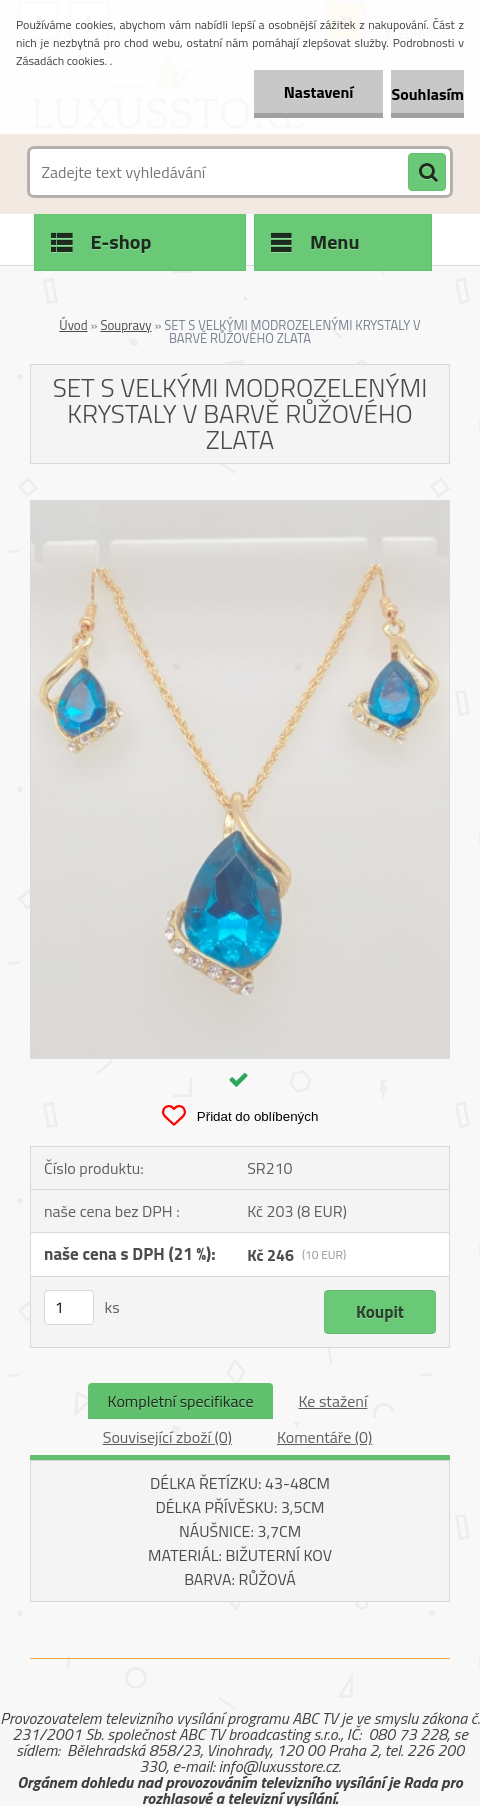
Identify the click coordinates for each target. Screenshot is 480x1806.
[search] (427, 173)
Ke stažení (332, 1401)
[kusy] (69, 1307)
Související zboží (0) (167, 1437)
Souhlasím (427, 94)
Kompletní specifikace (181, 1401)
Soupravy (125, 325)
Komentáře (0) (324, 1437)
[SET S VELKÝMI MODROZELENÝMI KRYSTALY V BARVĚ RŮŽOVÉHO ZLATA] (240, 509)
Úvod (73, 325)
